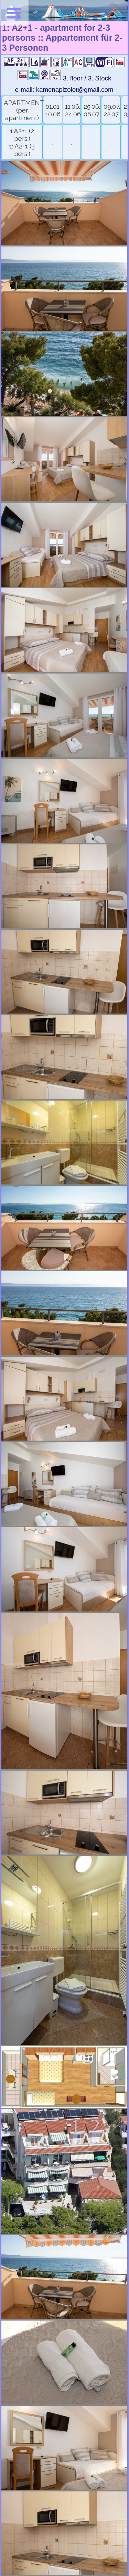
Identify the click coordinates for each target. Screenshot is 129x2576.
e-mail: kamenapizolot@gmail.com (64, 89)
